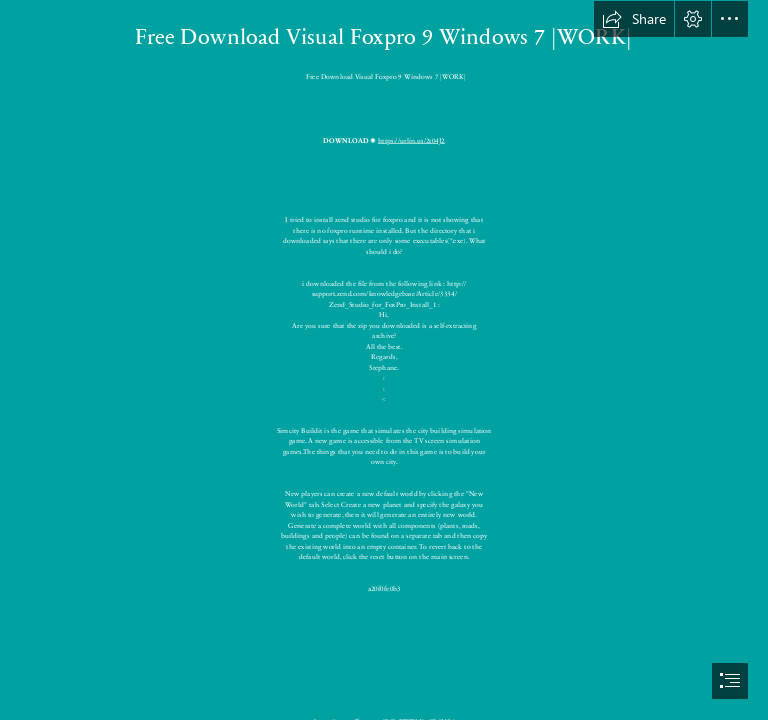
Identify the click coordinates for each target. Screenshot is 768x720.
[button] (634, 19)
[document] (384, 360)
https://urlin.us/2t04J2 (411, 140)
